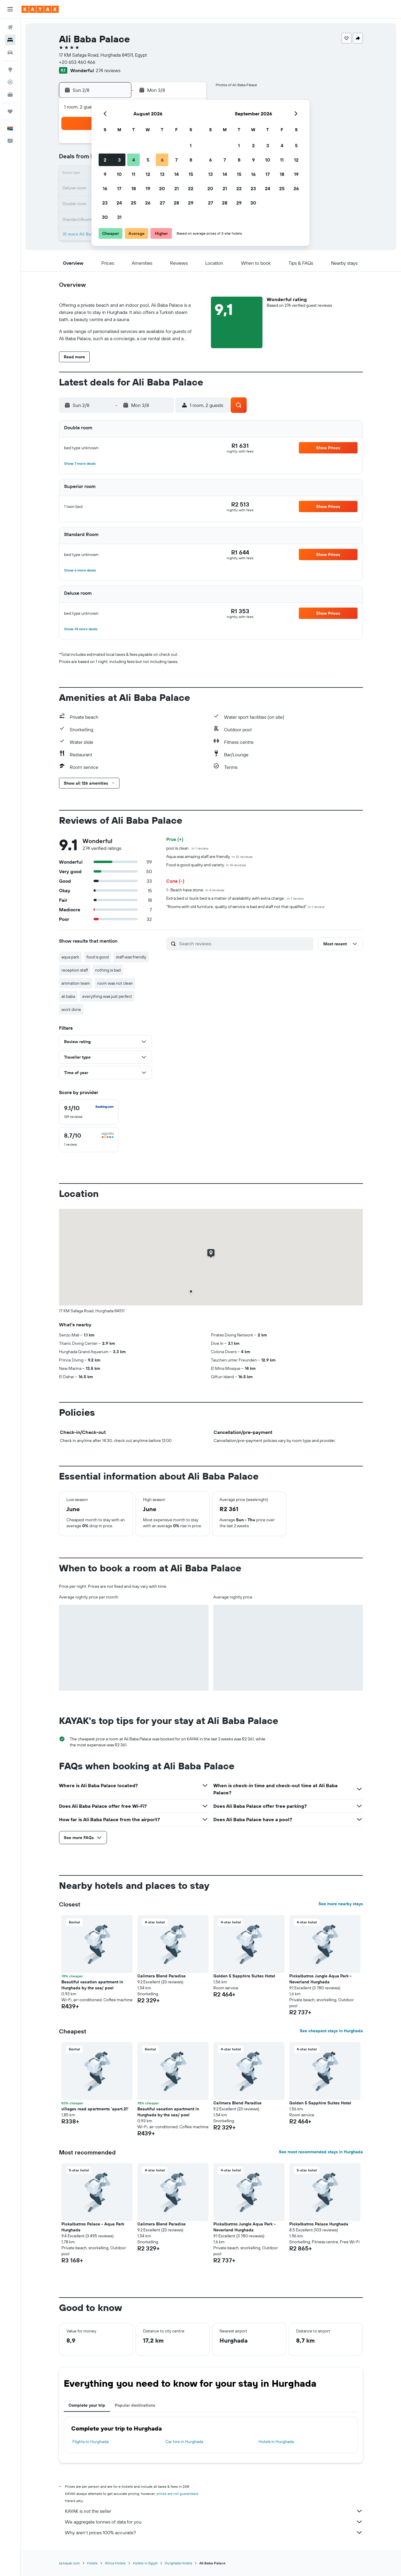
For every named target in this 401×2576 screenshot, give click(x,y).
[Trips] (10, 111)
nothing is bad (108, 970)
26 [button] (147, 203)
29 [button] (190, 203)
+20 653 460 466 (77, 62)
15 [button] (191, 174)
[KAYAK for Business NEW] (10, 94)
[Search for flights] (10, 27)
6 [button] (162, 160)
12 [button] (148, 174)
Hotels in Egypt (145, 2563)
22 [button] (190, 188)
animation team (75, 983)
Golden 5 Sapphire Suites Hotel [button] (244, 1976)
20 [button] (162, 188)
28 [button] (176, 203)
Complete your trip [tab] (87, 2405)
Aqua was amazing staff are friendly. (209, 856)
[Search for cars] (10, 52)
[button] (10, 9)
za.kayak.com (69, 2563)
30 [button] (105, 217)
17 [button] (119, 188)
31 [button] (119, 217)
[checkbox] (89, 1111)
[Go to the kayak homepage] (40, 9)
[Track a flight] (10, 82)
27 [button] (162, 203)
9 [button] (105, 174)
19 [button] (148, 188)
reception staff (74, 970)
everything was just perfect (107, 996)
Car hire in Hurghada (184, 2441)
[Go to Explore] (10, 69)
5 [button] (148, 160)
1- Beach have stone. (195, 890)
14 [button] (176, 174)
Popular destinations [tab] (135, 2405)
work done (71, 1009)
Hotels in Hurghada (276, 2441)
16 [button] (105, 188)
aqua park (70, 957)
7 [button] (176, 160)
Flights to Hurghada (90, 2441)
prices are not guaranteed (177, 2493)
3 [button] (119, 160)
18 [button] (133, 188)
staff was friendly (131, 957)
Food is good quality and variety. (206, 865)
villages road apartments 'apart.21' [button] (94, 2109)
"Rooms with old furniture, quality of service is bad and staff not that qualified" (245, 906)
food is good (97, 957)
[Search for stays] (10, 40)
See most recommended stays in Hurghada (321, 2151)
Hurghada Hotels (178, 2563)
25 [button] (133, 203)
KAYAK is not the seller (214, 2511)
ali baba (68, 996)
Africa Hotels (115, 2563)
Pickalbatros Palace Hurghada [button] (318, 2224)
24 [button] (119, 203)
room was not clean (115, 983)
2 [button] (105, 160)
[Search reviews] (244, 943)
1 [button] (191, 145)
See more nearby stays (340, 1903)
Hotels (92, 2563)
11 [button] (133, 174)
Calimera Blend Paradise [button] (161, 1976)
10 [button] (119, 174)
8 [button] (190, 160)
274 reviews (108, 70)
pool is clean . (187, 848)
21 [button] (176, 188)
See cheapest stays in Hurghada (331, 2030)
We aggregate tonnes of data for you (214, 2521)
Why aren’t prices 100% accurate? (214, 2532)
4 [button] (133, 160)
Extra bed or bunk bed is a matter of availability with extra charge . (235, 898)
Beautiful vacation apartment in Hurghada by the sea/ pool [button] (92, 1985)
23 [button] (105, 203)
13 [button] (162, 174)
